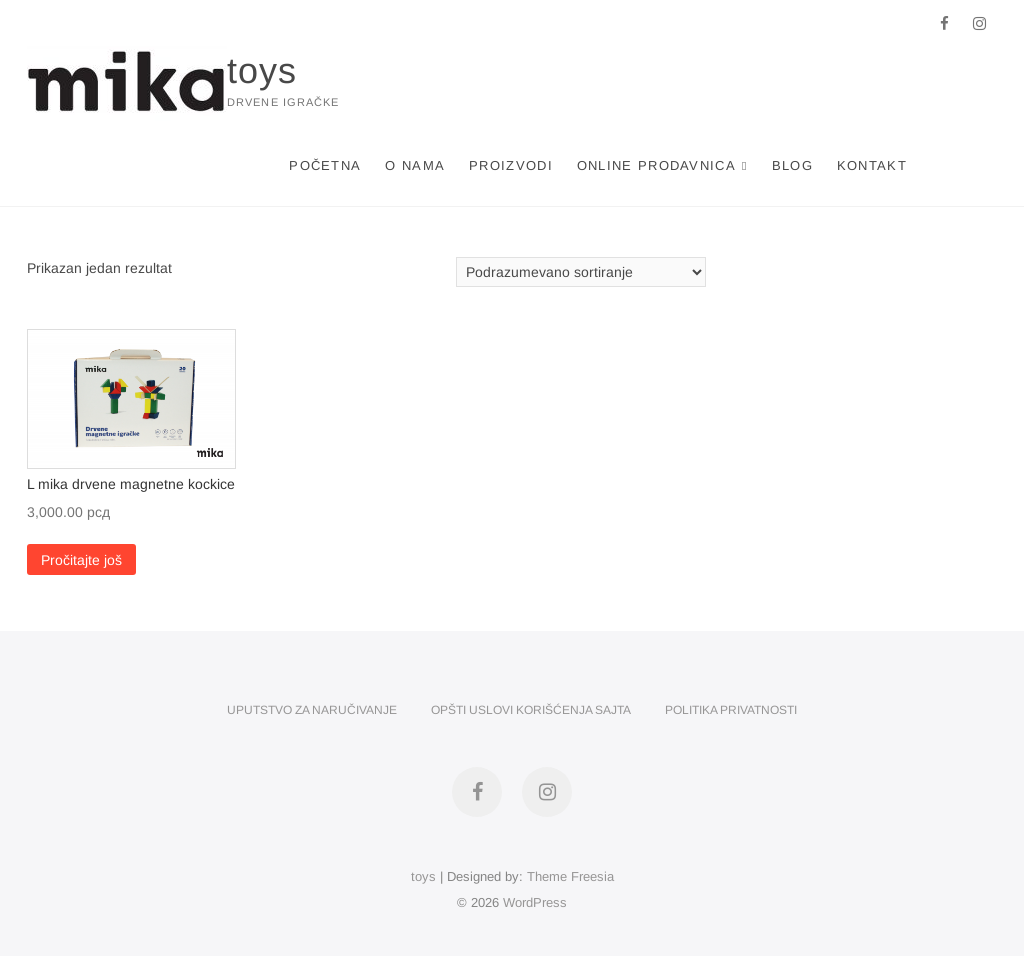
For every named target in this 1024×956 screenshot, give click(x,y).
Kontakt (872, 165)
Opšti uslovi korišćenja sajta (531, 710)
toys (262, 70)
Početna (325, 165)
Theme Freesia (570, 876)
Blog (792, 165)
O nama (415, 165)
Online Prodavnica (656, 165)
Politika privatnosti (731, 710)
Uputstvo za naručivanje (312, 710)
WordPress (535, 902)
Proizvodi (511, 165)
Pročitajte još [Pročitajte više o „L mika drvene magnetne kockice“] (81, 560)
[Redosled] (581, 272)
